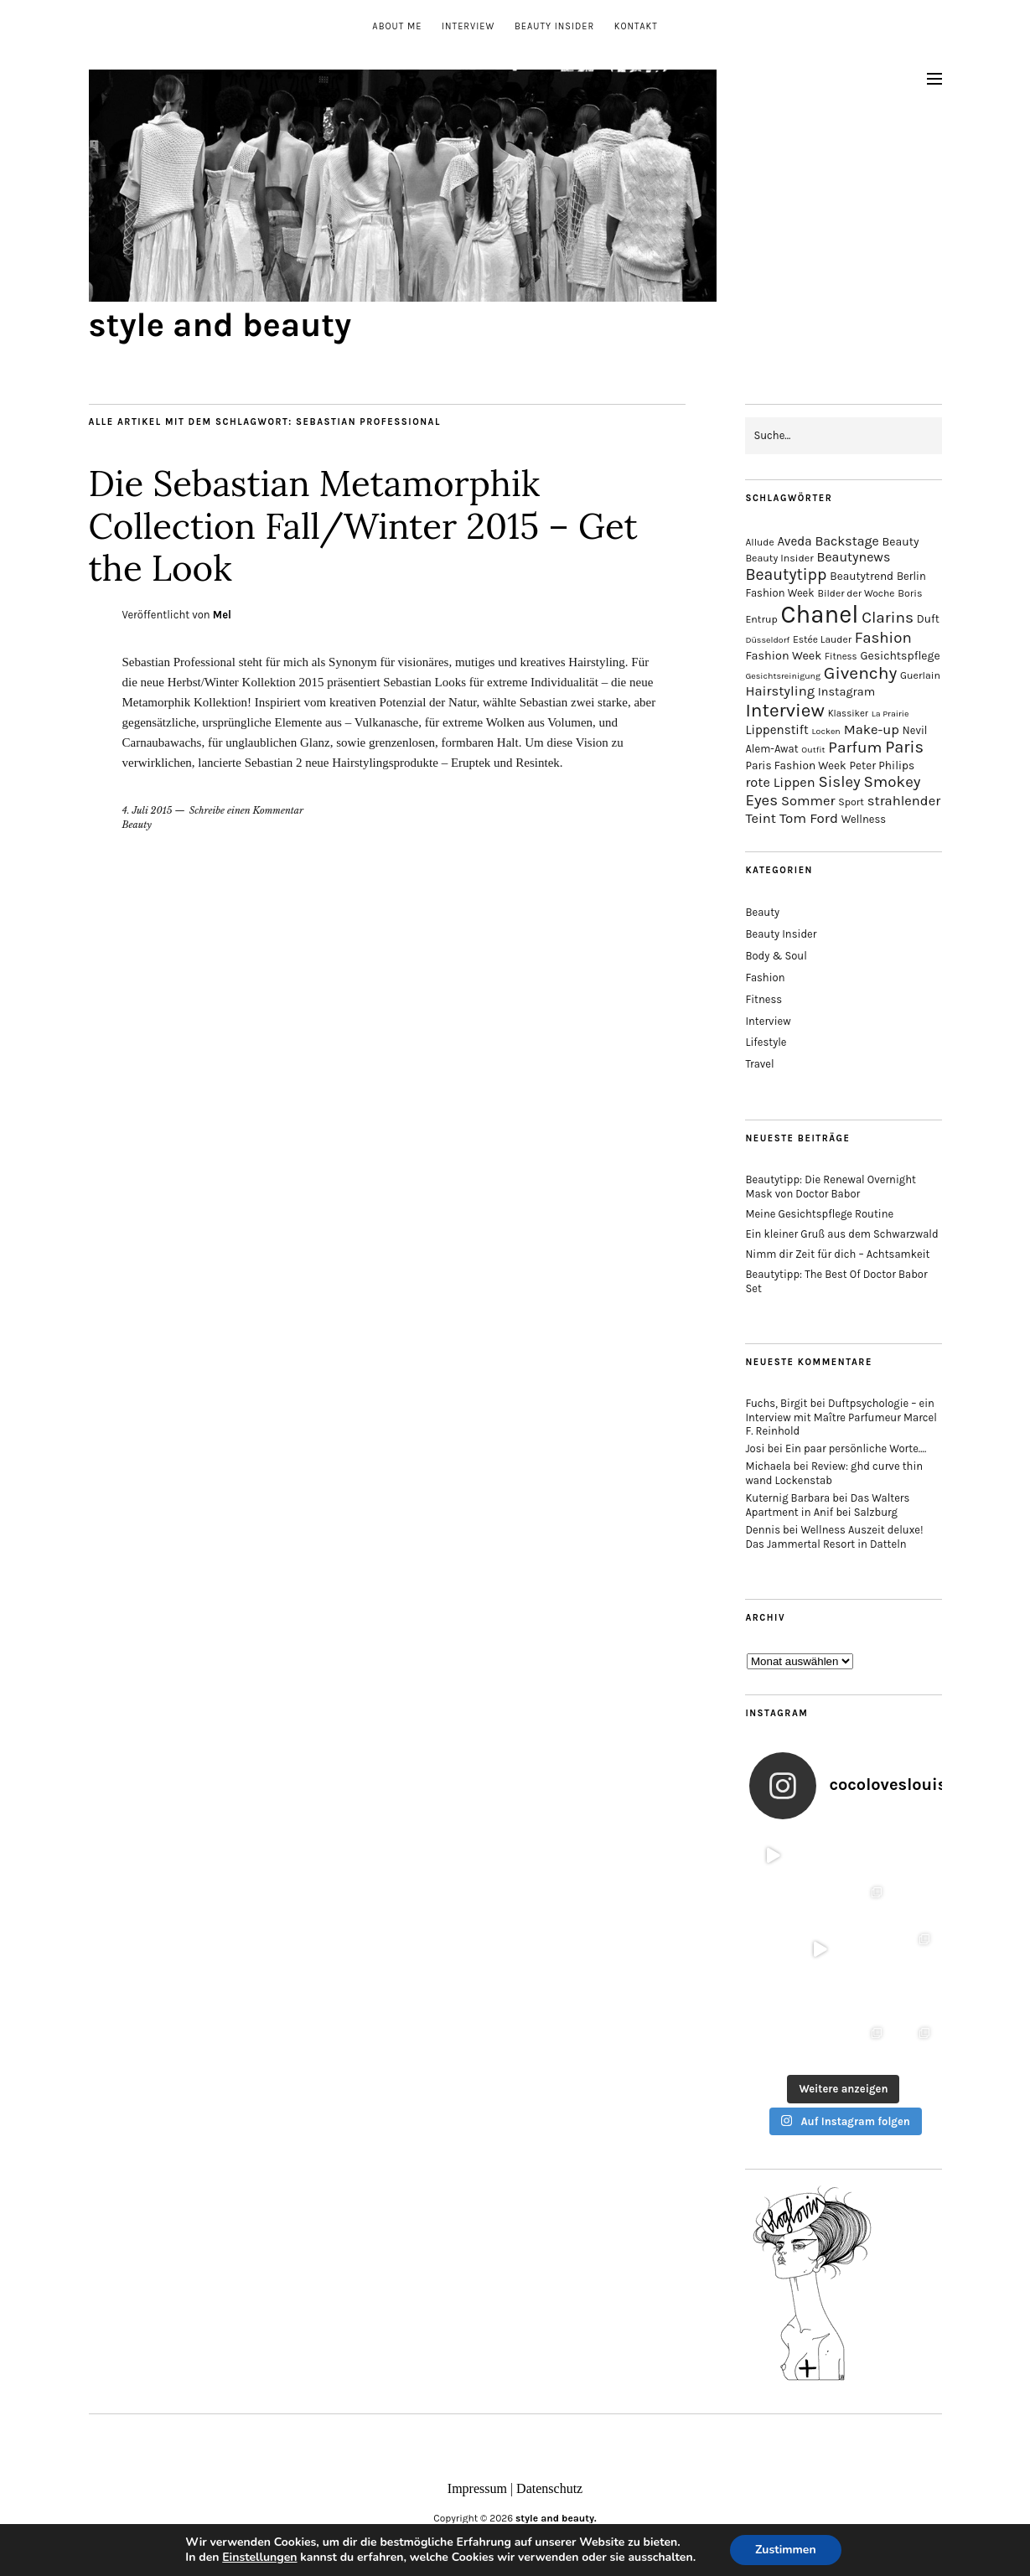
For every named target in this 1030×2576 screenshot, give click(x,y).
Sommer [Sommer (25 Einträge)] (808, 801)
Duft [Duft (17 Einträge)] (928, 619)
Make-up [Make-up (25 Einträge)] (871, 729)
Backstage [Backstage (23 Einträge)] (846, 541)
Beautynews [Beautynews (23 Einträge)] (853, 557)
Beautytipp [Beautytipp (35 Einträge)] (785, 574)
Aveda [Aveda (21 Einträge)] (794, 541)
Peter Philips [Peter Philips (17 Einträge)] (882, 765)
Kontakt (636, 26)
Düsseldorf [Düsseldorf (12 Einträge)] (767, 639)
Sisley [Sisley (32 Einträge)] (839, 782)
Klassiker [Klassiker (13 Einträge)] (848, 713)
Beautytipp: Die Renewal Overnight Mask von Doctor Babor (830, 1186)
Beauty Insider (554, 26)
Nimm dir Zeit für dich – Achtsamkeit (837, 1254)
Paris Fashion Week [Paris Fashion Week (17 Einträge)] (795, 765)
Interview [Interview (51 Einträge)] (784, 710)
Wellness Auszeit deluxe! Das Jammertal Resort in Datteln (834, 1536)
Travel (759, 1064)
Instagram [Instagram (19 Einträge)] (846, 692)
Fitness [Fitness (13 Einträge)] (841, 656)
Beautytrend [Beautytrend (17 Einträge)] (861, 576)
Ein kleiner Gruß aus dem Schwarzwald (841, 1234)
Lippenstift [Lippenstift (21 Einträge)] (776, 729)
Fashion (764, 977)
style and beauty (220, 324)
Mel (222, 614)
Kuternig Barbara (787, 1498)
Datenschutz (549, 2488)
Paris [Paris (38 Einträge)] (904, 747)
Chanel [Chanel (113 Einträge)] (820, 614)
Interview (468, 26)
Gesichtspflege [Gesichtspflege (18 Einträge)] (899, 656)
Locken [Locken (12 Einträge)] (826, 731)
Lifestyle (765, 1042)
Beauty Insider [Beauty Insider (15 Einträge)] (779, 558)
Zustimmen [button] (785, 2550)
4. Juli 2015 (147, 810)
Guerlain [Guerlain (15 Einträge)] (920, 675)
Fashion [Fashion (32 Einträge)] (883, 637)
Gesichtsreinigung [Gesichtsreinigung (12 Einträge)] (782, 675)
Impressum (477, 2488)
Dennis (762, 1529)
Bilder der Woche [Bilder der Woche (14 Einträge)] (855, 593)
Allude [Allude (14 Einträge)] (759, 542)
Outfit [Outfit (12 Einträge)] (813, 749)
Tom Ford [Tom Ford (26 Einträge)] (808, 818)
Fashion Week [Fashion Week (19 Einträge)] (783, 656)
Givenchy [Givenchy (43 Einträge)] (860, 673)
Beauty (137, 824)
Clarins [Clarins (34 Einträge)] (888, 617)
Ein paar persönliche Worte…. (855, 1448)
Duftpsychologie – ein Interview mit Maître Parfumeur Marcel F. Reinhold (841, 1417)
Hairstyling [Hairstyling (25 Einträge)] (780, 691)
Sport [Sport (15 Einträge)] (851, 802)
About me (397, 26)
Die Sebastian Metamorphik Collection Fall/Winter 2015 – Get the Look (363, 526)
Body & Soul (775, 955)
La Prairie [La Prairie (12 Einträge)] (890, 713)
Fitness (763, 999)
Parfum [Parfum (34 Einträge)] (855, 747)
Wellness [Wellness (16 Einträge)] (863, 819)
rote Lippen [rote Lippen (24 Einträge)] (780, 782)
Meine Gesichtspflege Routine (819, 1214)
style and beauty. (556, 2518)
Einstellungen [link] (259, 2557)
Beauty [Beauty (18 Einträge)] (900, 542)
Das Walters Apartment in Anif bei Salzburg (827, 1505)
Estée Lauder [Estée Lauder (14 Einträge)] (822, 639)
